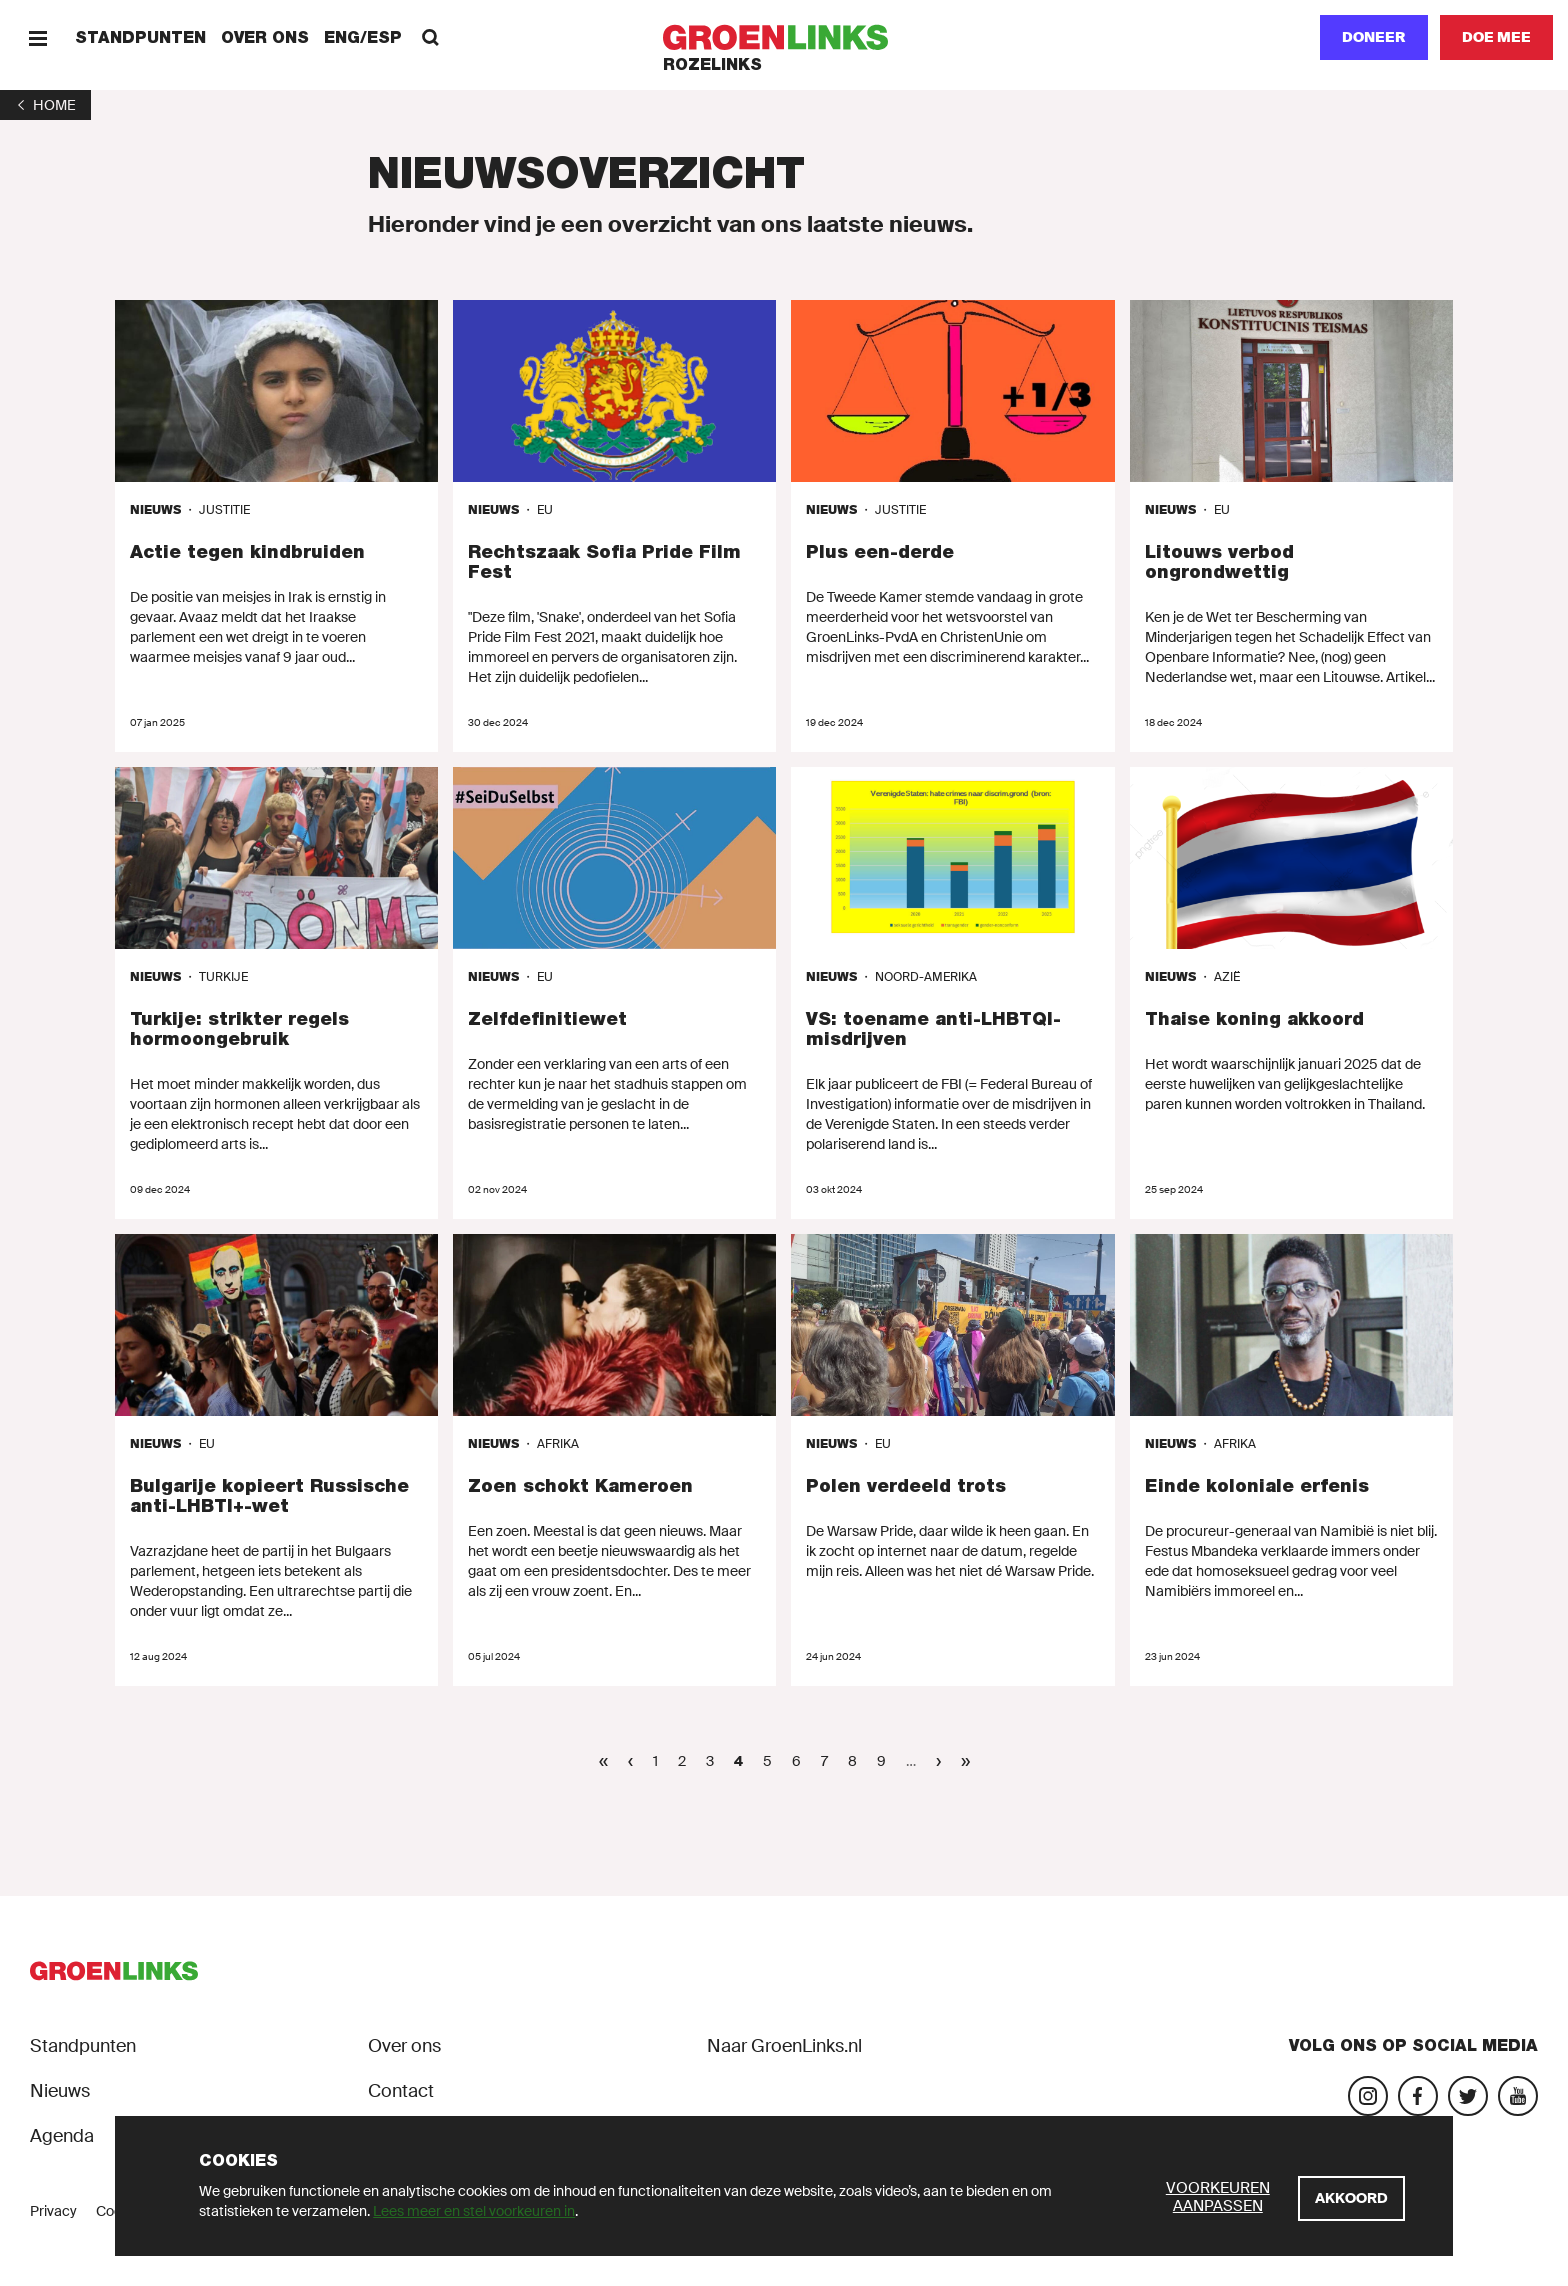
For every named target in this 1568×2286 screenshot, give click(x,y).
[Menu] (37, 37)
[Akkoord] (1351, 2198)
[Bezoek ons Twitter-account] (1468, 2096)
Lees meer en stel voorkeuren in (474, 2211)
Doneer (1374, 37)
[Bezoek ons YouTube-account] (1518, 2096)
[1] (45, 105)
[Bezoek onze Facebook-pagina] (1418, 2096)
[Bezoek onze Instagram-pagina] (1368, 2096)
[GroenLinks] (784, 37)
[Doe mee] (1496, 37)
